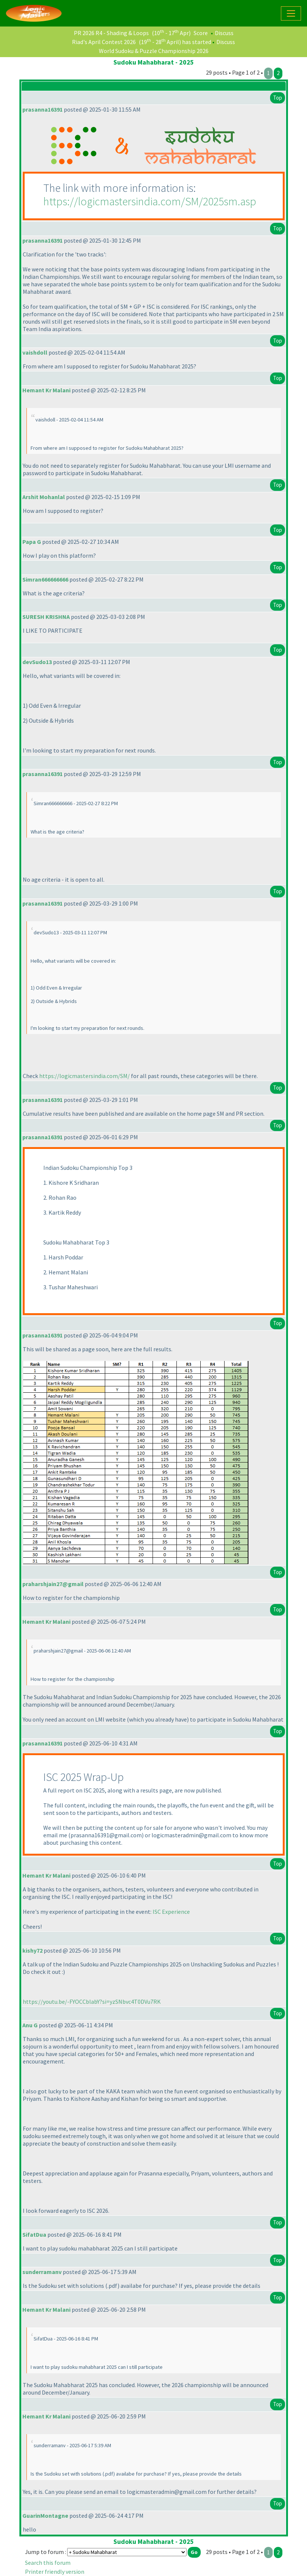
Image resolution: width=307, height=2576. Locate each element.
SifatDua (34, 2234)
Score (201, 33)
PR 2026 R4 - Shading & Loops (111, 33)
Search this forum (48, 2562)
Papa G (31, 541)
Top (277, 97)
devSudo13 (37, 662)
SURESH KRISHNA (46, 616)
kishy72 (32, 1950)
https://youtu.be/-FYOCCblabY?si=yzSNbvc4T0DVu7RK (92, 2001)
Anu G (30, 2025)
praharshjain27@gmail (53, 1584)
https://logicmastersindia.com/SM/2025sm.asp (149, 201)
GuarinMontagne (45, 2515)
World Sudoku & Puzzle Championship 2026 (154, 50)
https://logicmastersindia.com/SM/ (84, 1076)
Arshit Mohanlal (43, 497)
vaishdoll (34, 352)
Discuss (224, 33)
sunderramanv (42, 2272)
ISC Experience (171, 1911)
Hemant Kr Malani (46, 390)
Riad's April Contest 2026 (104, 42)
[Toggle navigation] (291, 13)
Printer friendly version (54, 2571)
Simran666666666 (45, 579)
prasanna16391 (42, 109)
